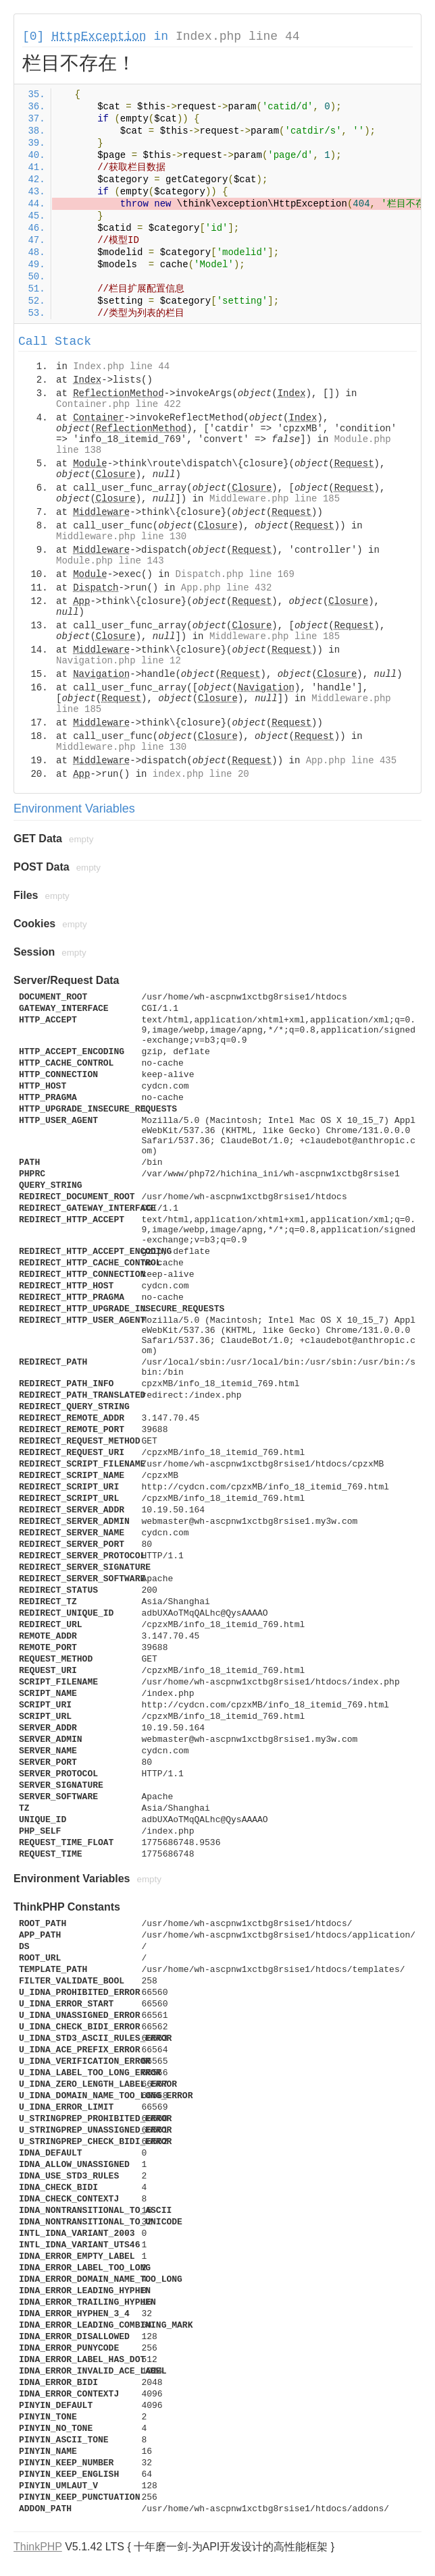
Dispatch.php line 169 (234, 574)
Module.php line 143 (110, 560)
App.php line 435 (351, 760)
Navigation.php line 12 (118, 660)
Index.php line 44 (238, 36)
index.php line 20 (201, 774)
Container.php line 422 (118, 404)
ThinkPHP (38, 2546)
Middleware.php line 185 (274, 498)
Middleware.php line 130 (121, 536)
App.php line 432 (226, 587)
